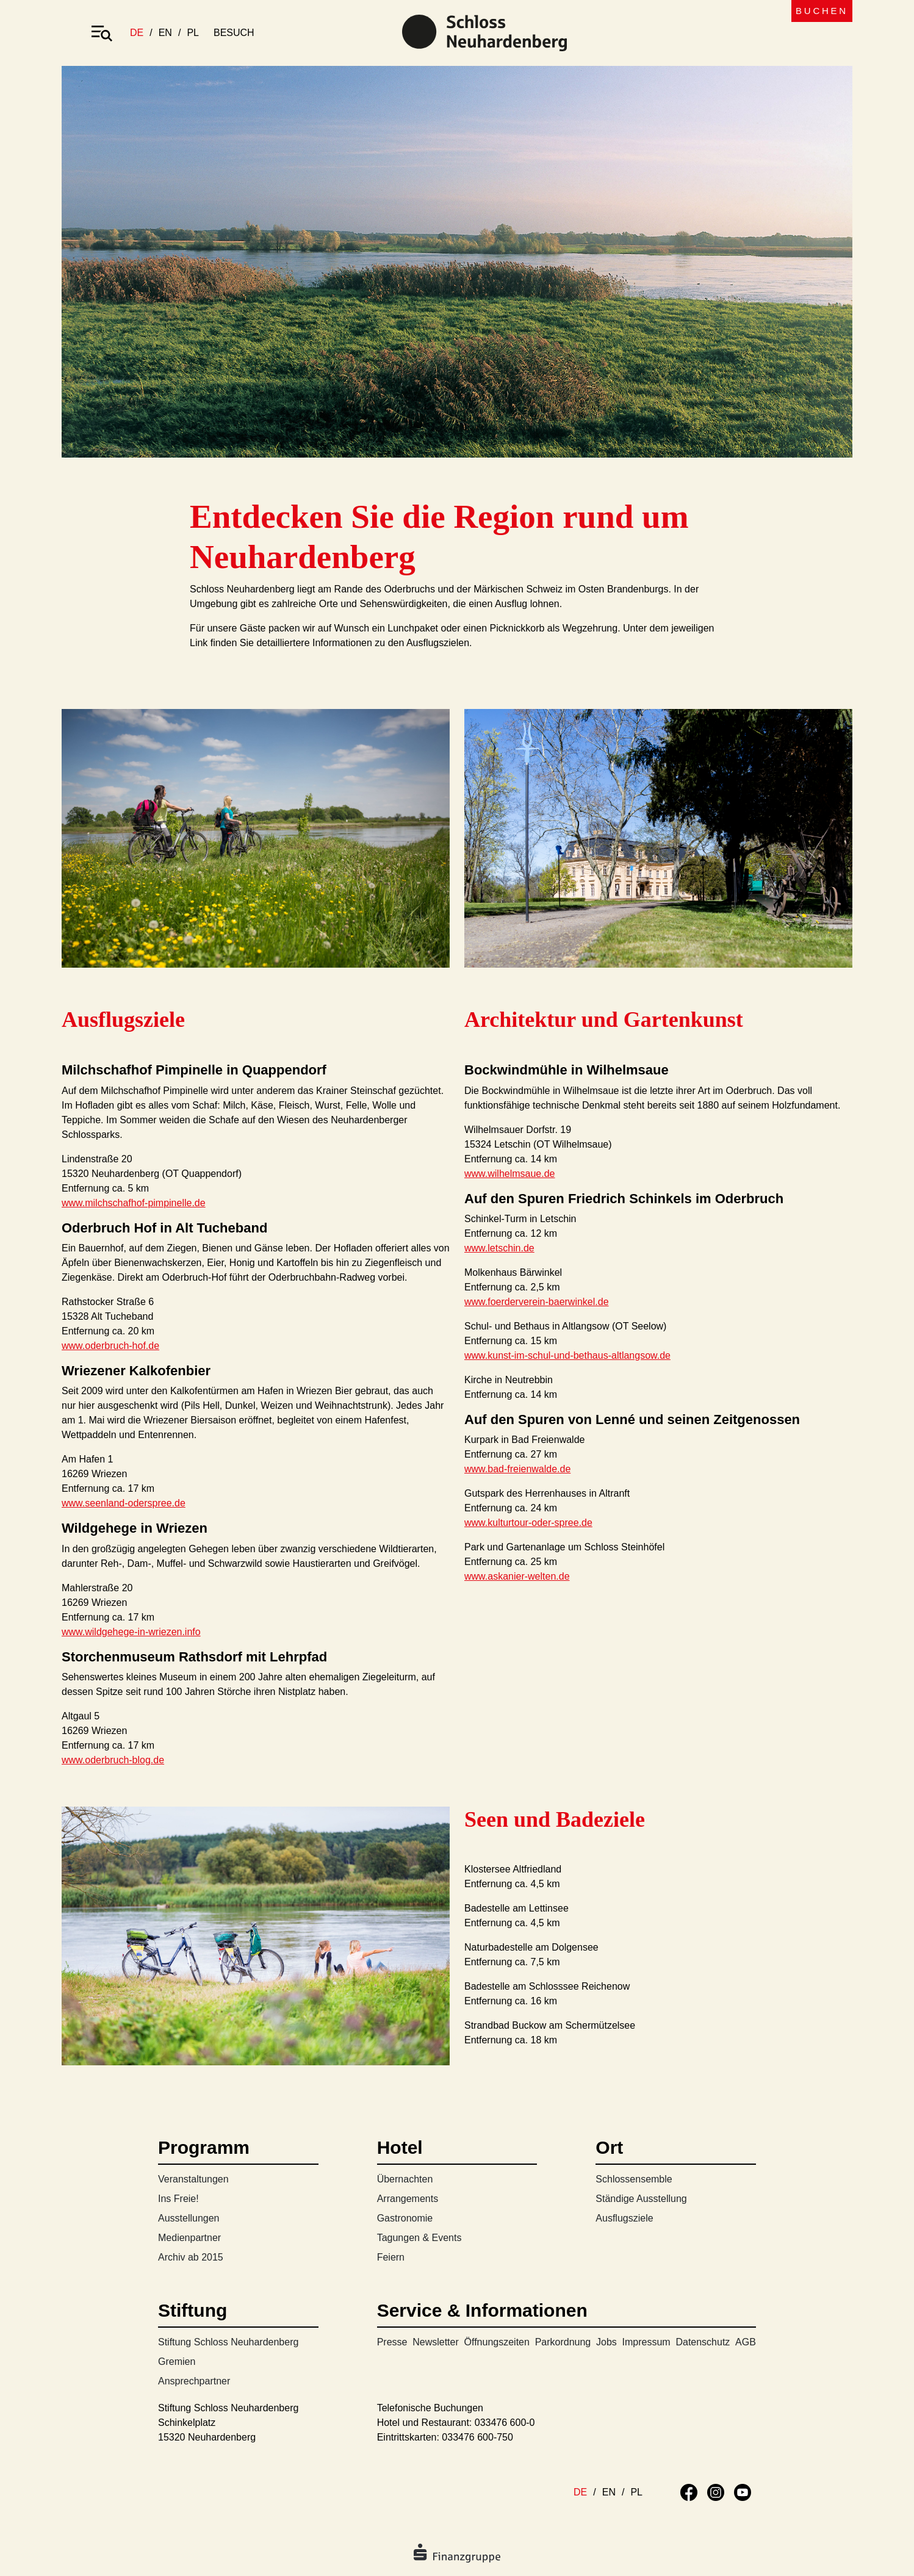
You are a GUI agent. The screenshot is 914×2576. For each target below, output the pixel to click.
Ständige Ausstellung (641, 2198)
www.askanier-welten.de (517, 1576)
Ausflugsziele (624, 2218)
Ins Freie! (178, 2198)
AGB (745, 2342)
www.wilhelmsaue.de (509, 1173)
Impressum (646, 2342)
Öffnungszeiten (497, 2342)
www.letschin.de (499, 1248)
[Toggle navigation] (102, 32)
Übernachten (405, 2179)
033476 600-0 (505, 2422)
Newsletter (435, 2342)
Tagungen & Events (419, 2237)
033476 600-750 (477, 2437)
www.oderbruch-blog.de (113, 1760)
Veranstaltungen (193, 2179)
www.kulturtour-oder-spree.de (528, 1522)
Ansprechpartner (194, 2381)
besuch (234, 32)
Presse (392, 2342)
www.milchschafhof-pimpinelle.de (134, 1203)
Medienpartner (189, 2237)
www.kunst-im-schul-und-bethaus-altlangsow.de (567, 1355)
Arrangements (408, 2198)
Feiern (391, 2257)
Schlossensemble (634, 2179)
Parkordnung (563, 2342)
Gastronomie (405, 2218)
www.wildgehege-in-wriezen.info (131, 1632)
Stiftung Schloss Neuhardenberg (228, 2342)
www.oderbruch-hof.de (110, 1345)
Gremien (176, 2361)
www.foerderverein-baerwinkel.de (536, 1302)
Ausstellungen (189, 2218)
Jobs (606, 2342)
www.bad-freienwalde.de (517, 1469)
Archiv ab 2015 (190, 2257)
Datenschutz (702, 2342)
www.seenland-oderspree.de (123, 1503)
